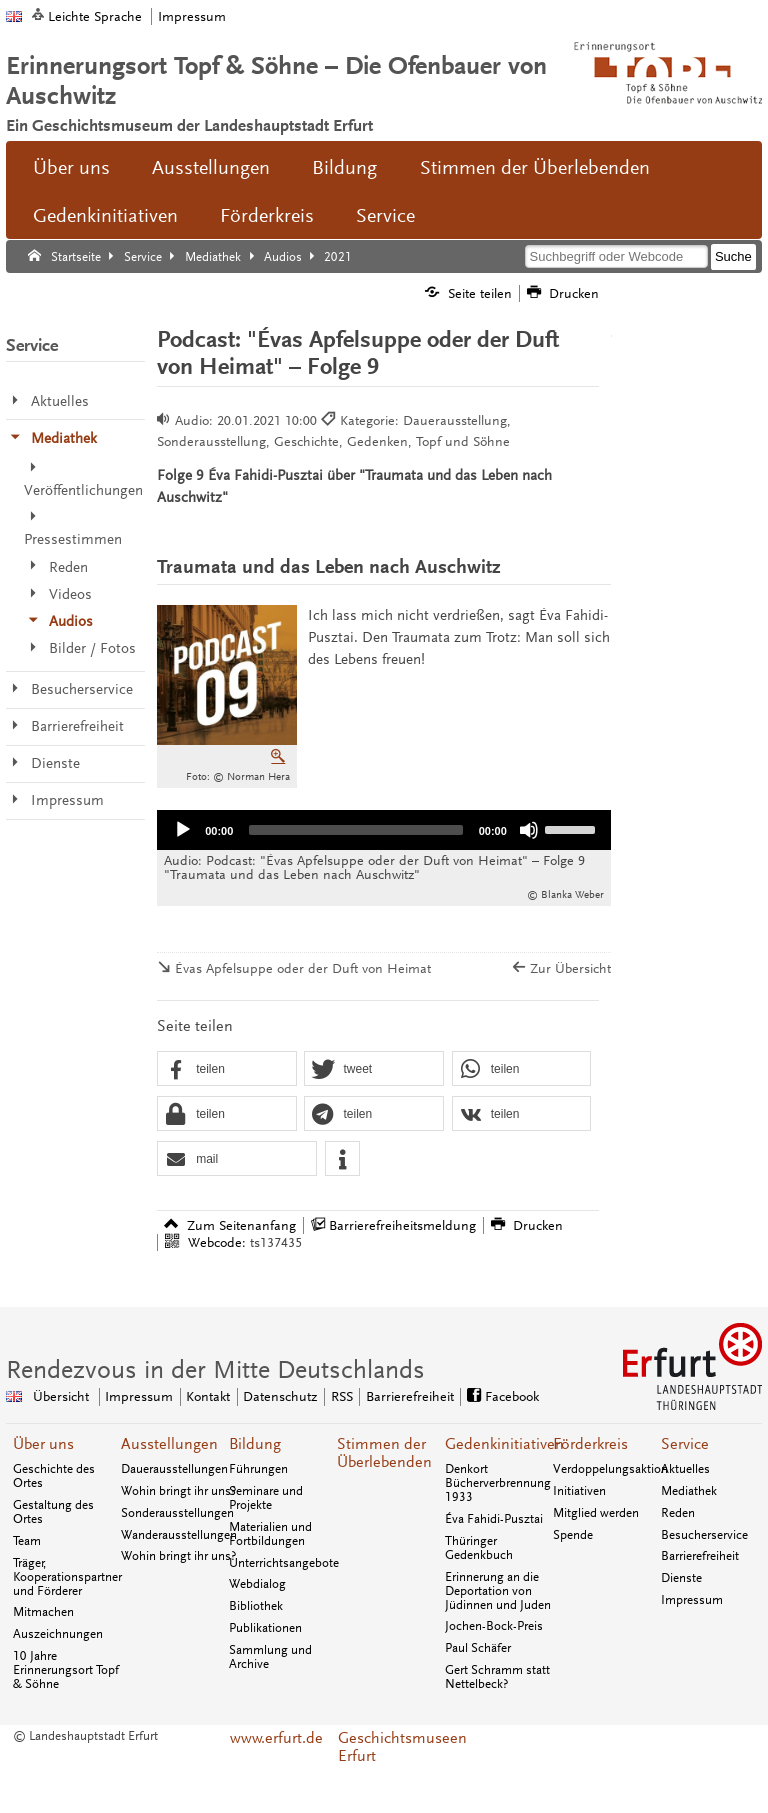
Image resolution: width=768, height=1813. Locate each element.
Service (385, 216)
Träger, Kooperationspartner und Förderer (67, 1577)
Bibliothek (256, 1606)
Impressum (192, 16)
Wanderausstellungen (179, 1535)
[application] (384, 830)
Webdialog (257, 1584)
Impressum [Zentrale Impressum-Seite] (139, 1396)
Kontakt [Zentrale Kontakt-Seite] (208, 1396)
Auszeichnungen (58, 1634)
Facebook (512, 1396)
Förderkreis (267, 216)
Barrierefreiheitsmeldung (402, 1225)
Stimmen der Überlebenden (535, 168)
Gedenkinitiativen (105, 216)
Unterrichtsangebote (284, 1563)
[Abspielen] (183, 830)
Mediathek (689, 1491)
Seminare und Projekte (266, 1498)
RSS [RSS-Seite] (342, 1396)
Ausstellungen (211, 168)
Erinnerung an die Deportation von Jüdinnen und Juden (498, 1591)
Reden (678, 1513)
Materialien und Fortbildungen (270, 1534)
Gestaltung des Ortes (53, 1512)
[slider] (355, 830)
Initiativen (579, 1491)
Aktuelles (685, 1469)
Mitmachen (43, 1612)
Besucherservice (704, 1535)
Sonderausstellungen (177, 1513)
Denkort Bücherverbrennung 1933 (498, 1483)
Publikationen (265, 1628)
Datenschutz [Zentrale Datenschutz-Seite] (280, 1396)
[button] (226, 1069)
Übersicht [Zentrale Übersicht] (61, 1396)
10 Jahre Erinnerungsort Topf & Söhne (66, 1670)
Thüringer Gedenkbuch (479, 1548)
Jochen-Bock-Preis (494, 1626)
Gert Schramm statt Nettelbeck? (497, 1677)
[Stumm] (529, 830)
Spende (573, 1535)
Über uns (71, 168)
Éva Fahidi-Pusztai (494, 1519)
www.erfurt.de (276, 1738)
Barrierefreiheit (700, 1556)
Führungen (258, 1469)
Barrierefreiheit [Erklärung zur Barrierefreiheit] (410, 1396)
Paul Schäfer (478, 1648)
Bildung (344, 168)
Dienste (681, 1578)
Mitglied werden (596, 1513)
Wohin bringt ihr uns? (178, 1491)
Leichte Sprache (95, 16)
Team (27, 1541)
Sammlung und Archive (270, 1657)
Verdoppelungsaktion (610, 1469)
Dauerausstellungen (174, 1469)
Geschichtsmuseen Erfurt (384, 1747)
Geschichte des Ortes (54, 1476)
